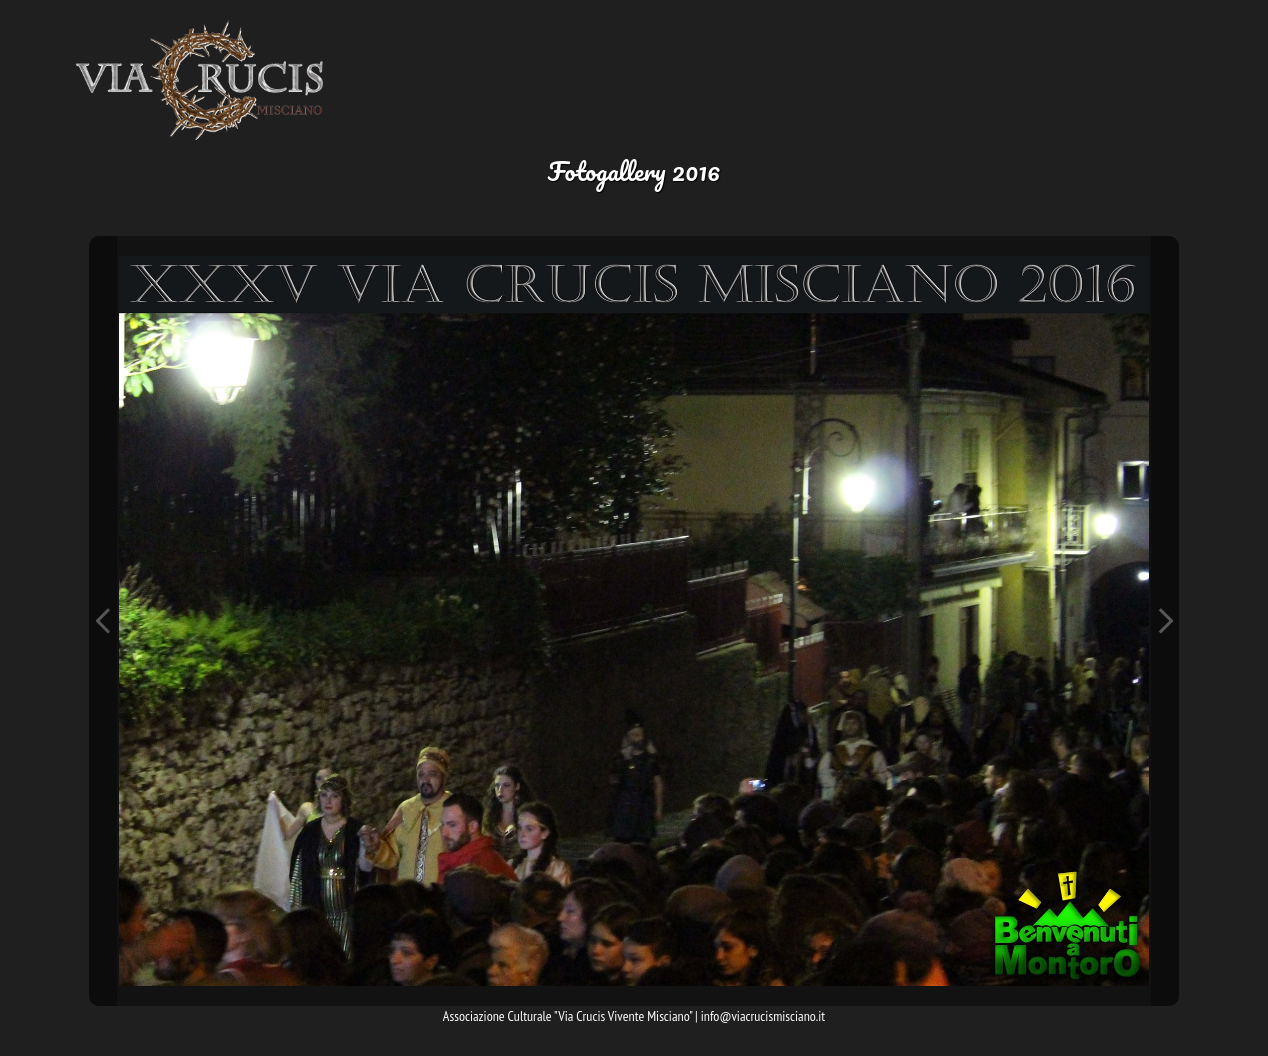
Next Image (1165, 621)
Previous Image (103, 621)
